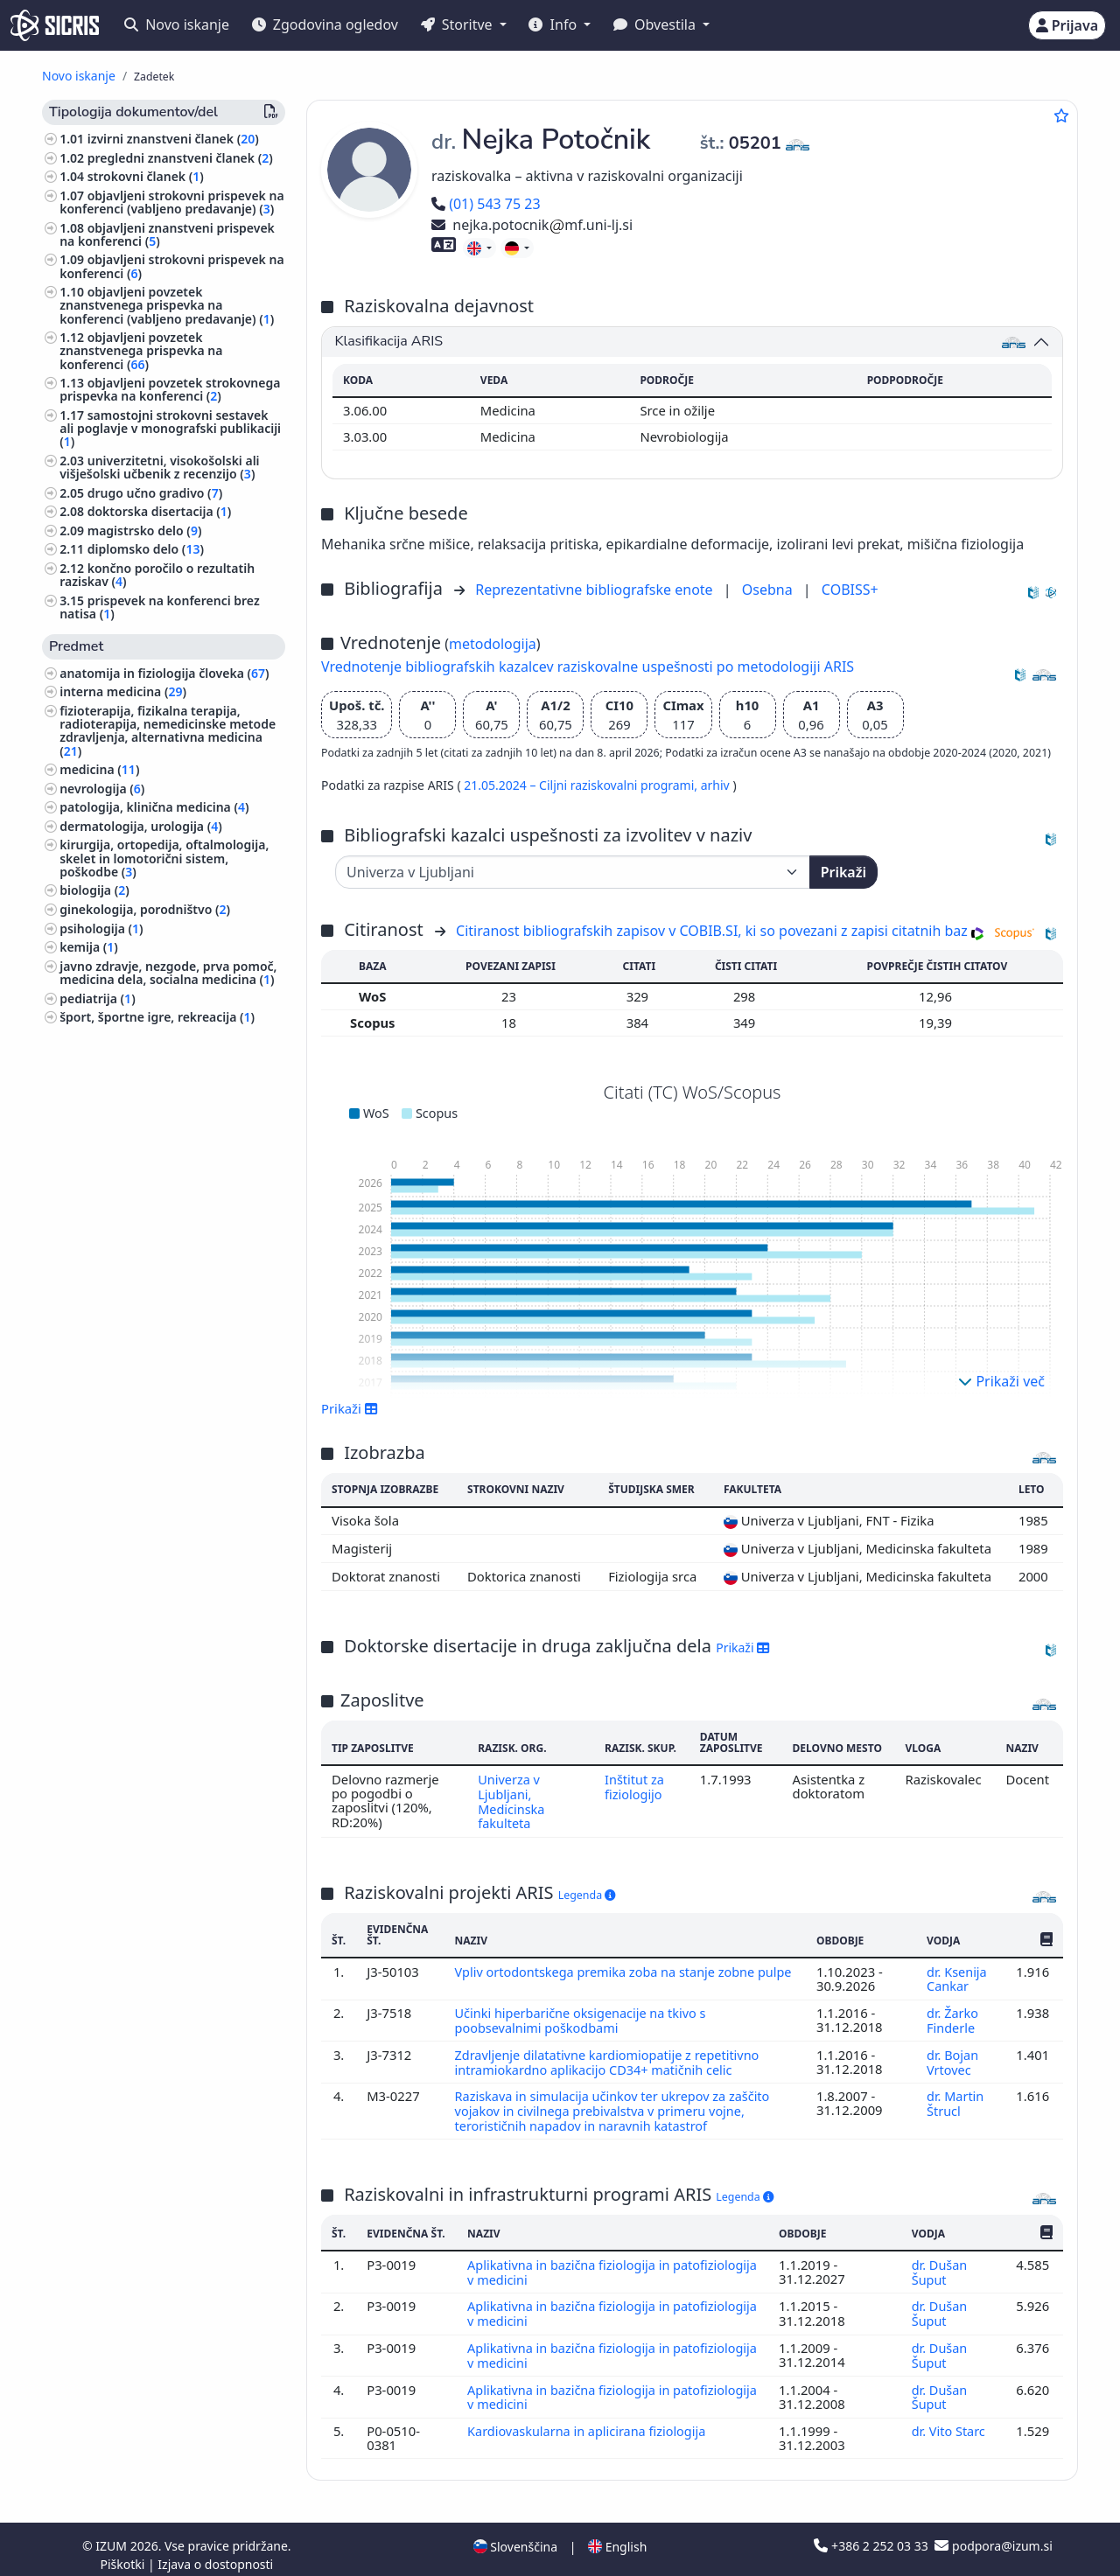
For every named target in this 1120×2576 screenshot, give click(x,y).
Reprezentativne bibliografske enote (596, 589)
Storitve (458, 24)
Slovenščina (515, 2535)
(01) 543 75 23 (486, 203)
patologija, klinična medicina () (154, 807)
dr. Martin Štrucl (955, 2097)
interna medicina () (123, 691)
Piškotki (124, 2553)
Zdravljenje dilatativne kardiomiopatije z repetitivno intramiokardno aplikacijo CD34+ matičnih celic (610, 2057)
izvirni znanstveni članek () (173, 138)
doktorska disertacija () (160, 511)
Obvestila (656, 24)
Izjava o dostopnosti (215, 2553)
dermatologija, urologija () (141, 826)
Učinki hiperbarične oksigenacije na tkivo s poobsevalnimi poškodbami (582, 2016)
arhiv (717, 785)
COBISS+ (850, 589)
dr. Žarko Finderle (952, 2016)
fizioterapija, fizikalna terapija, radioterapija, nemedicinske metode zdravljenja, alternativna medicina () (168, 730)
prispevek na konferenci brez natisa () (160, 607)
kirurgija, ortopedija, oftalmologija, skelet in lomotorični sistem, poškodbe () (164, 857)
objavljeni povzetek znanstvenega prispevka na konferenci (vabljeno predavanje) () (167, 304)
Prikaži (843, 872)
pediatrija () (97, 998)
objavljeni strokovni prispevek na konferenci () (172, 266)
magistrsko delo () (145, 530)
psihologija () (101, 928)
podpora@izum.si (993, 2534)
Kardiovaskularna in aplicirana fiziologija (590, 2419)
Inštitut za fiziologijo (634, 1786)
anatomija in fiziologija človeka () (164, 673)
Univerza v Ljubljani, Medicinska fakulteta (510, 1800)
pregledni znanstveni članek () (180, 158)
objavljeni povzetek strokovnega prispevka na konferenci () (170, 389)
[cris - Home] (54, 25)
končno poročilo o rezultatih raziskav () (157, 575)
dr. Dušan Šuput (939, 2264)
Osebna (769, 589)
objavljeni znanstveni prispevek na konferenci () (167, 234)
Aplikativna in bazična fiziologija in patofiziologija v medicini (570, 2264)
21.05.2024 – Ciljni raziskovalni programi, (582, 785)
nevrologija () (102, 788)
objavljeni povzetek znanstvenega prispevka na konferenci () (141, 350)
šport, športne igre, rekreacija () (157, 1017)
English (617, 2535)
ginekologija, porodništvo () (145, 909)
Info (554, 24)
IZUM (112, 2534)
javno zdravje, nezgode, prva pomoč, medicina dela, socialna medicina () (168, 973)
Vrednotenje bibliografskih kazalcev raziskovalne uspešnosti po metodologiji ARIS (587, 666)
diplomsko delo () (146, 549)
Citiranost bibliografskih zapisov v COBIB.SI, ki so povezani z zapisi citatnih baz (712, 930)
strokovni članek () (146, 176)
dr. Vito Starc (950, 2419)
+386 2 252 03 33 (872, 2534)
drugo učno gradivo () (155, 493)
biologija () (95, 890)
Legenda (587, 1892)
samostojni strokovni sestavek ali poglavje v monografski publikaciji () (170, 428)
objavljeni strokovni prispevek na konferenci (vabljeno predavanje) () (172, 202)
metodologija (492, 643)
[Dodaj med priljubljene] (1061, 115)
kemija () (89, 947)
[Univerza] (572, 872)
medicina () (99, 769)
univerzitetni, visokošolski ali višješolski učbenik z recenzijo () (159, 467)
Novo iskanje (176, 24)
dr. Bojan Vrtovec (952, 2057)
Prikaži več (1001, 1381)
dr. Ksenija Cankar (956, 1976)
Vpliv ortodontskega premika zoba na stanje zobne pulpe (607, 1976)
